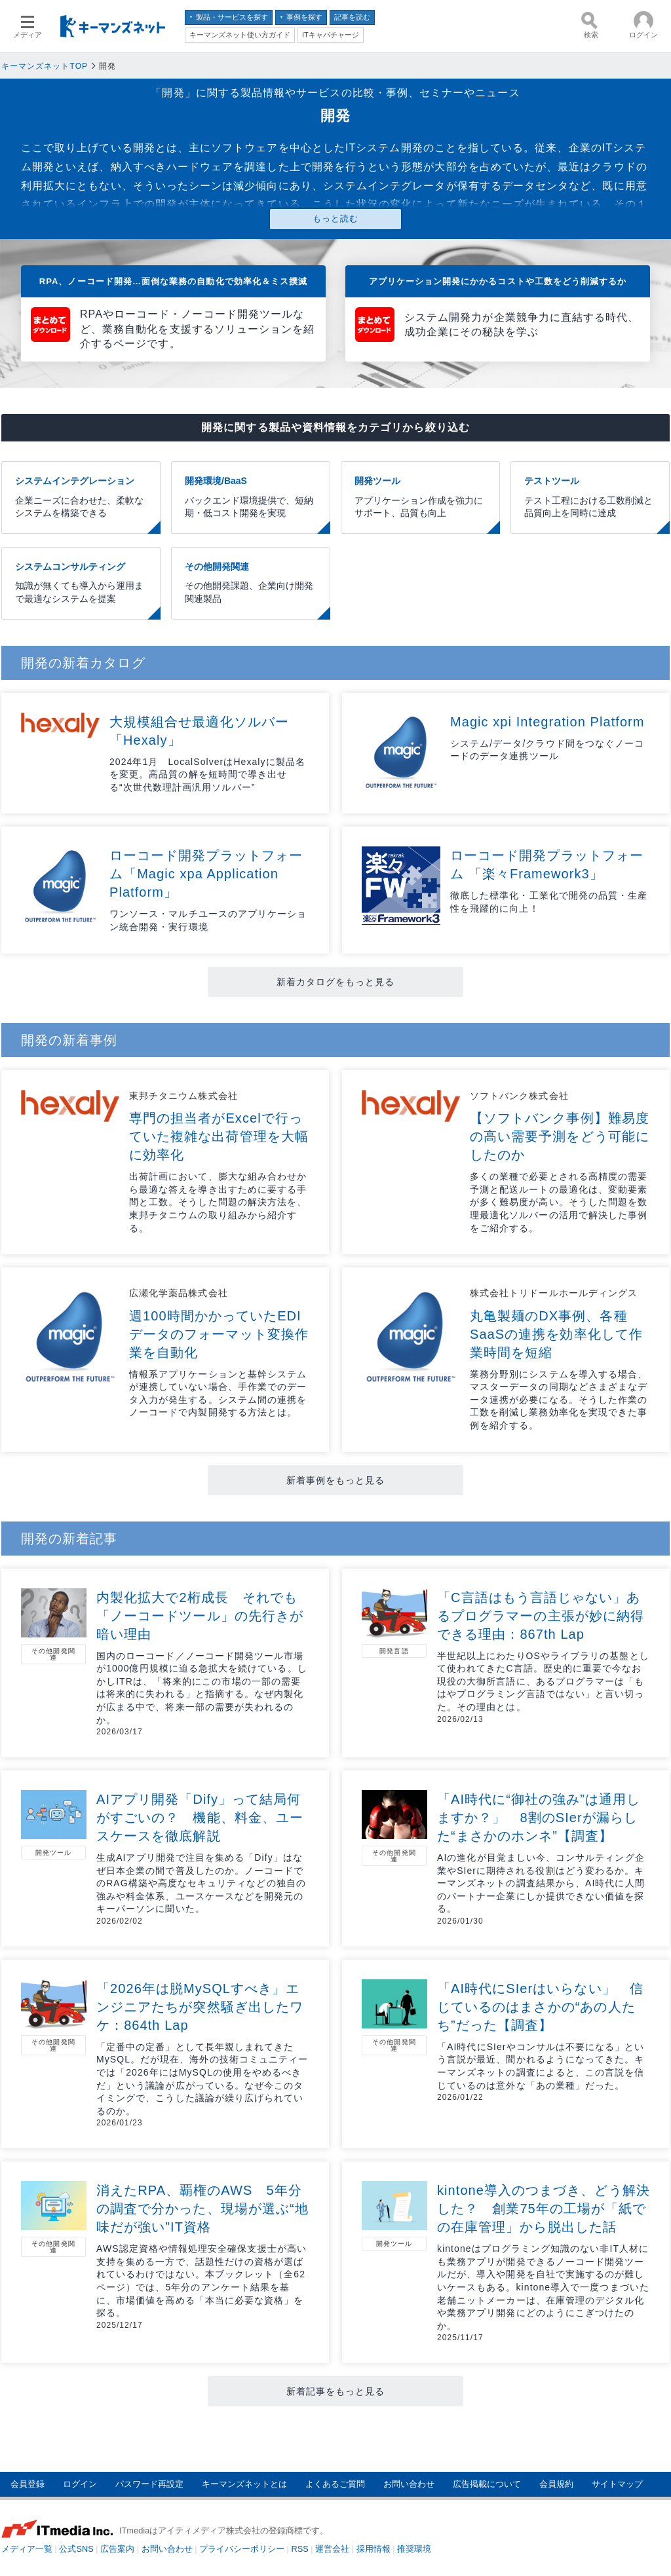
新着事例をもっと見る (335, 1480)
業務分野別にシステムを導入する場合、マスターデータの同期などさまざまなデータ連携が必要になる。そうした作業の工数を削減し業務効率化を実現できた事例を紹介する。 (558, 1399)
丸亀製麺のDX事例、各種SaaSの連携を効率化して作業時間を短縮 (556, 1334)
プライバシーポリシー (241, 2549)
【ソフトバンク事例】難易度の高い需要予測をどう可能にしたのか (559, 1136)
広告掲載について (487, 2484)
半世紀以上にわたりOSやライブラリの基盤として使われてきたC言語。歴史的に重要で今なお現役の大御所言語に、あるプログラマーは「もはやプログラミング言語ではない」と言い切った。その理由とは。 (543, 1681)
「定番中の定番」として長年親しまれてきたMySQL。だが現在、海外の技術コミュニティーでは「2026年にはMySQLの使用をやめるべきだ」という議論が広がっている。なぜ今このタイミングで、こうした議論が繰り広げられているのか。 (202, 2079)
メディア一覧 (26, 2549)
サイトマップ (617, 2484)
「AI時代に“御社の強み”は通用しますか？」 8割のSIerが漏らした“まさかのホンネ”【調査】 (538, 1817)
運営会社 (332, 2549)
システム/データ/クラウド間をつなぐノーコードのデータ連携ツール (547, 750)
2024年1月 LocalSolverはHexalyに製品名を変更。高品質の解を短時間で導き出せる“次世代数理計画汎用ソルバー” (207, 774)
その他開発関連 (250, 583)
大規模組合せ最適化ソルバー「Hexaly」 (199, 731)
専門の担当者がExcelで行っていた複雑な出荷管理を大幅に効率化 (219, 1136)
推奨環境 (414, 2549)
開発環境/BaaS (250, 498)
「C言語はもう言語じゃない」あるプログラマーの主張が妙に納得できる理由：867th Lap (540, 1615)
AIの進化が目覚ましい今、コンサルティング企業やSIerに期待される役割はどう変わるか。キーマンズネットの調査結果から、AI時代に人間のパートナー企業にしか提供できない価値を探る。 (541, 1883)
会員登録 (27, 2484)
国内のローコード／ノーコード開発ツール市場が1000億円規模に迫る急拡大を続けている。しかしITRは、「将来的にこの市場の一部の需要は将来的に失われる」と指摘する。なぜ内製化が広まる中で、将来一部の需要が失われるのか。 (201, 1688)
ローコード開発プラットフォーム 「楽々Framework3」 (546, 864)
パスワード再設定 (149, 2484)
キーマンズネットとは (244, 2484)
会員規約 (556, 2484)
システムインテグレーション (81, 498)
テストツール (590, 498)
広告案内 (117, 2549)
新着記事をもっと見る (335, 2391)
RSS (300, 2549)
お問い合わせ (408, 2484)
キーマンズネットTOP (44, 66)
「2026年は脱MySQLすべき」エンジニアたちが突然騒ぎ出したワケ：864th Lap (199, 2006)
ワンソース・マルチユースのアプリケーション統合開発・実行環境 (208, 920)
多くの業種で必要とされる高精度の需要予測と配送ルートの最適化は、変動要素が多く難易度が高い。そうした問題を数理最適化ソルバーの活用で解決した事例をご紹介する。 (558, 1202)
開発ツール (420, 498)
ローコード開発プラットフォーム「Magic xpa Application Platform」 (206, 873)
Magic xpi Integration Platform (547, 722)
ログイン (80, 2484)
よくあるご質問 (335, 2484)
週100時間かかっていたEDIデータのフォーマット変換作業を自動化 (219, 1334)
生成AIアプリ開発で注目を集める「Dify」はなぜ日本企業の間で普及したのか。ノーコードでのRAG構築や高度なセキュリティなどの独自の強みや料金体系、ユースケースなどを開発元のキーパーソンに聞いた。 (201, 1883)
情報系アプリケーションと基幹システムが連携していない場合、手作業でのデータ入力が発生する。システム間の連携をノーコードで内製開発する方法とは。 (218, 1393)
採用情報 (373, 2549)
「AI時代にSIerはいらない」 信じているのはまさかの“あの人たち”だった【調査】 (540, 2006)
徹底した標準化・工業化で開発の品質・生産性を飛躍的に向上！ (548, 902)
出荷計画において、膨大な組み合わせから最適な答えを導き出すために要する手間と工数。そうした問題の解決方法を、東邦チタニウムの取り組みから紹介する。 (218, 1202)
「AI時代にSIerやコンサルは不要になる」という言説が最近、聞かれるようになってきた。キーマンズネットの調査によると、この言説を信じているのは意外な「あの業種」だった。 (541, 2066)
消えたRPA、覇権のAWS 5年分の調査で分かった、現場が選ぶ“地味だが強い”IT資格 (202, 2208)
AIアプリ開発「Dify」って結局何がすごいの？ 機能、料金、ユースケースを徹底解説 (199, 1817)
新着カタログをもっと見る (336, 982)
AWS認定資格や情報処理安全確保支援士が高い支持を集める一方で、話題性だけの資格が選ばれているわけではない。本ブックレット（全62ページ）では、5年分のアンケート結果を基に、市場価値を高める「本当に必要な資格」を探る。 (201, 2280)
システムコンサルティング (81, 583)
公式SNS (76, 2549)
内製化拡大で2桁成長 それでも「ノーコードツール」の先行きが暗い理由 (199, 1615)
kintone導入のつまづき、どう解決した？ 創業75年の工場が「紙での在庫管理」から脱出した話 (543, 2208)
